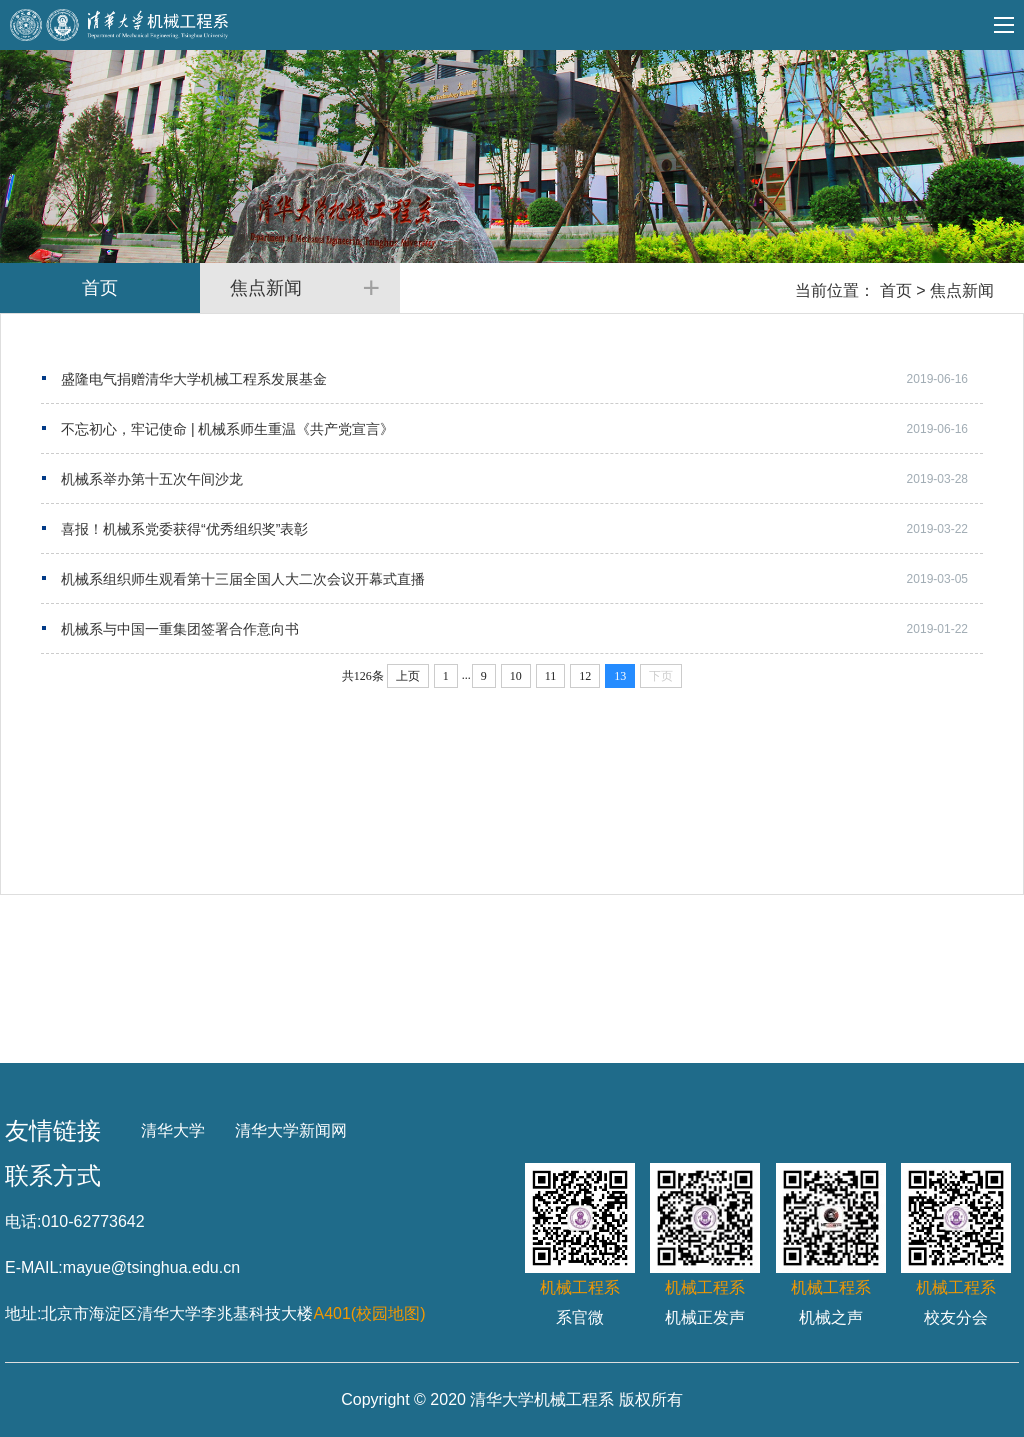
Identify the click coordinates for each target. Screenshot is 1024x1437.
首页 (896, 290)
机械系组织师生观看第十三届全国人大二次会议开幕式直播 (243, 579)
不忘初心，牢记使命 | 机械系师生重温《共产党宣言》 (227, 429)
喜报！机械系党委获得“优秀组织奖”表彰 (184, 529)
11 (551, 676)
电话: (23, 1221)
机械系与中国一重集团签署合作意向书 (180, 629)
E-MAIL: (34, 1267)
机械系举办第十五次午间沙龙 (152, 479)
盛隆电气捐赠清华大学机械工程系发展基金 (194, 379)
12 (585, 676)
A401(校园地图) (369, 1313)
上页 (408, 676)
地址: (23, 1313)
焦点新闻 (962, 290)
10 (516, 676)
